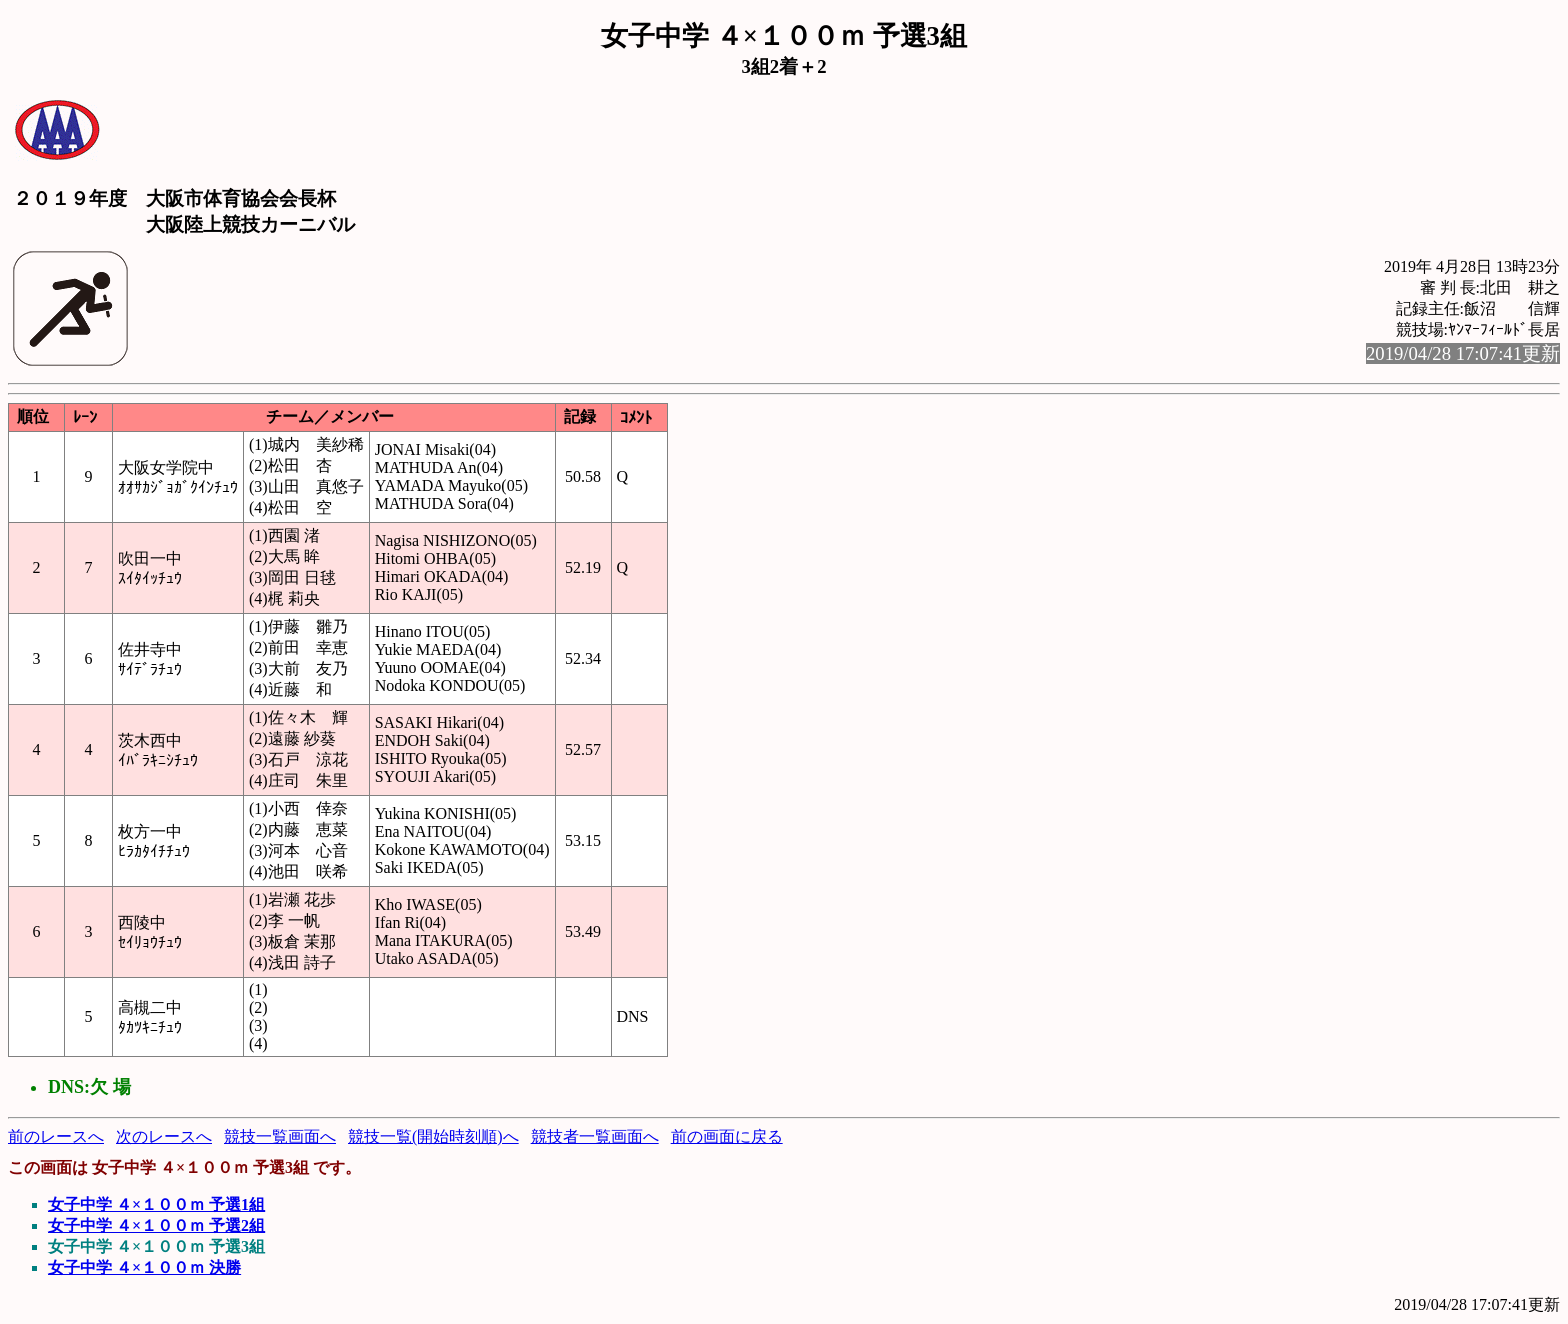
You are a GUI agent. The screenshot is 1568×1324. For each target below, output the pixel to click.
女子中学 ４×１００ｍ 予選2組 (156, 1225)
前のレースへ (56, 1136)
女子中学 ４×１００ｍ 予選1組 (156, 1204)
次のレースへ (164, 1136)
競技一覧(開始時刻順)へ (433, 1136)
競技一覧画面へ (280, 1136)
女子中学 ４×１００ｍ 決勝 (144, 1267)
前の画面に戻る (727, 1136)
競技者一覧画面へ (595, 1136)
